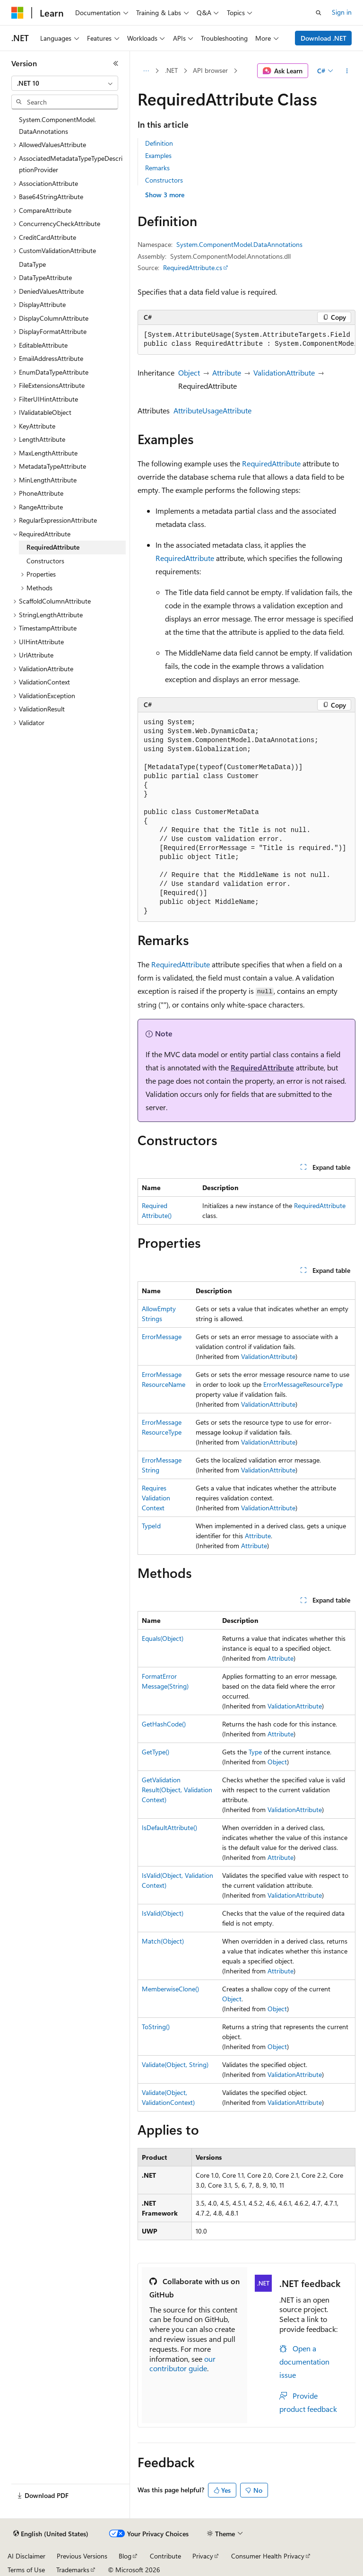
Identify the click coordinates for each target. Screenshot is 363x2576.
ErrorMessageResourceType (303, 1384)
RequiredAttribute (271, 463)
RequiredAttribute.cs (192, 267)
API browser (210, 70)
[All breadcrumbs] (146, 71)
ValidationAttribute (284, 372)
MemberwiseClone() (170, 1988)
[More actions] (347, 71)
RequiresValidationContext (156, 1497)
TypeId (151, 1525)
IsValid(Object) (162, 1913)
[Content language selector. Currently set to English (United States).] (51, 2533)
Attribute (226, 372)
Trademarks (72, 2569)
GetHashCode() (164, 1723)
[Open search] (318, 12)
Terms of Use (26, 2569)
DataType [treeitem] (32, 264)
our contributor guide (182, 2364)
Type (255, 1751)
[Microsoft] (17, 13)
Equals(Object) (162, 1638)
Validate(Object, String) (175, 2064)
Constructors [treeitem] (45, 560)
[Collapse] (116, 63)
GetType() (155, 1751)
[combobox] (64, 83)
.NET (171, 70)
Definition (159, 143)
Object (189, 372)
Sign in (342, 12)
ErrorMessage (162, 1336)
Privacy (202, 2555)
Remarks (157, 167)
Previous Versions (82, 2555)
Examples (158, 155)
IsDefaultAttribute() (169, 1827)
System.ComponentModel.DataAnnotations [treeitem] (57, 125)
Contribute (165, 2555)
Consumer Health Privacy (267, 2555)
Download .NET (323, 38)
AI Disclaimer (26, 2555)
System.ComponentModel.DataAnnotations (239, 244)
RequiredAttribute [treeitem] (52, 547)
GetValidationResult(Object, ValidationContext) (177, 1789)
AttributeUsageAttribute (212, 410)
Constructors (164, 179)
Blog (125, 2555)
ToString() (156, 2026)
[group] (246, 340)
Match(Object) (163, 1940)
